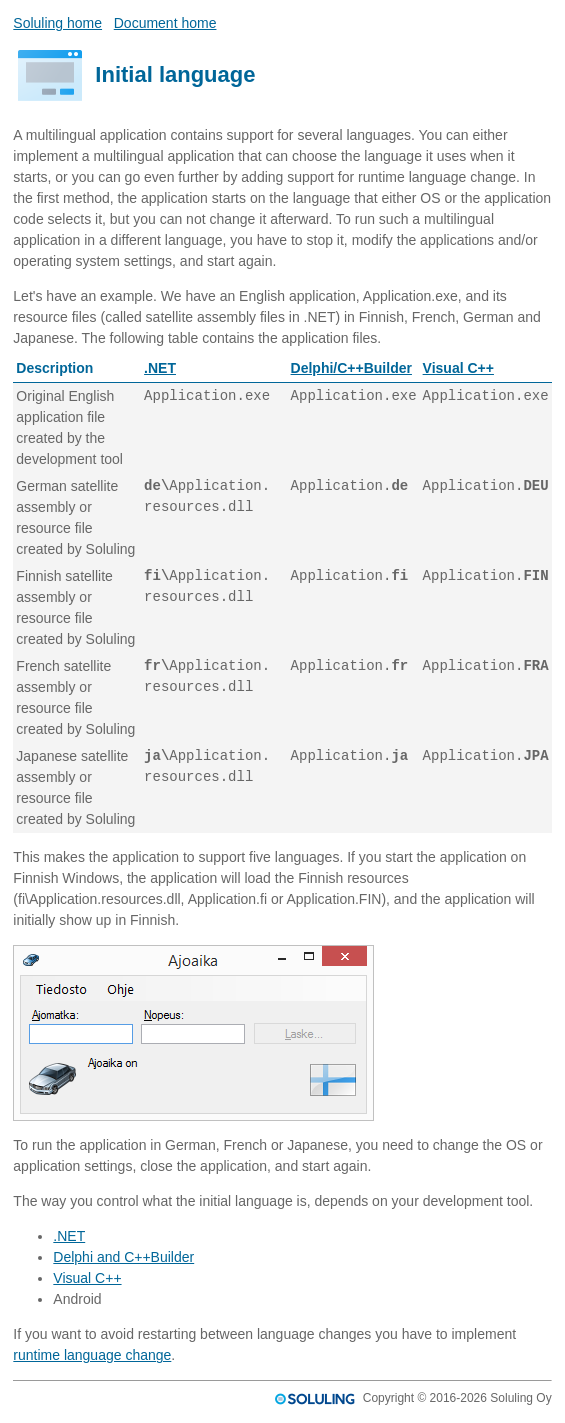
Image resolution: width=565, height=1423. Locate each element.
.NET (160, 368)
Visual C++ (458, 368)
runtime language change (92, 1355)
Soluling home (57, 23)
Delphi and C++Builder (123, 1257)
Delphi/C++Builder (351, 368)
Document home (165, 23)
